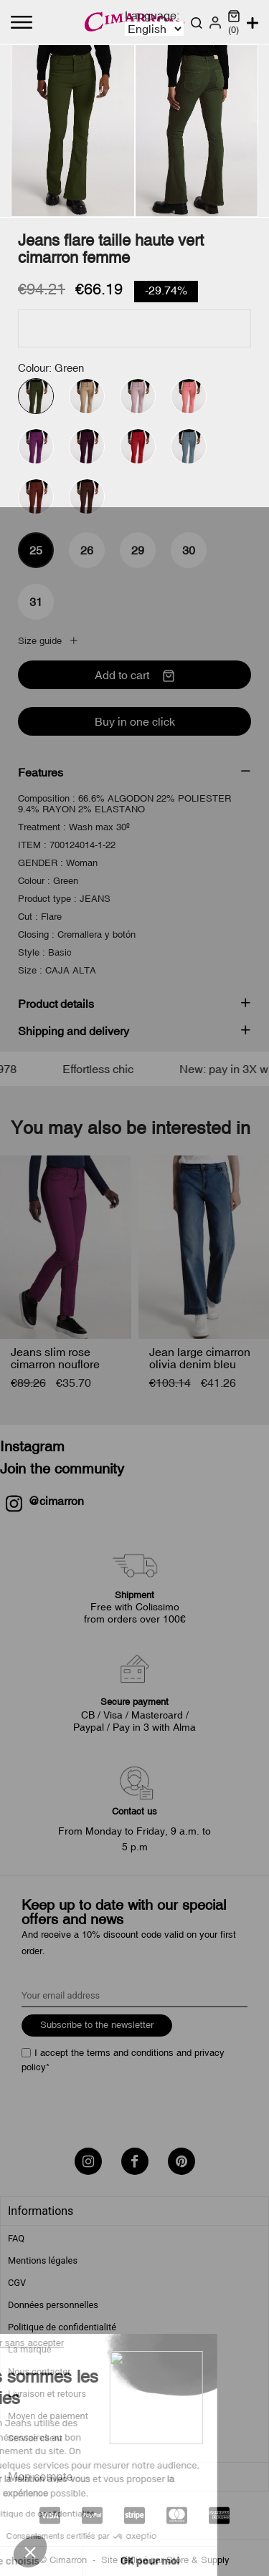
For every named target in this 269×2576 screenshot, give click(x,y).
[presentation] (131, 2105)
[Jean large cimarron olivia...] (204, 1247)
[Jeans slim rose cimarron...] (65, 1247)
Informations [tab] (40, 2211)
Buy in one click (135, 721)
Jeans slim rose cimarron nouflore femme (55, 1364)
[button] (30, 2551)
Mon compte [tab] (40, 2477)
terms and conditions (130, 2052)
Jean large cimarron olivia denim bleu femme (199, 1364)
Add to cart (134, 675)
